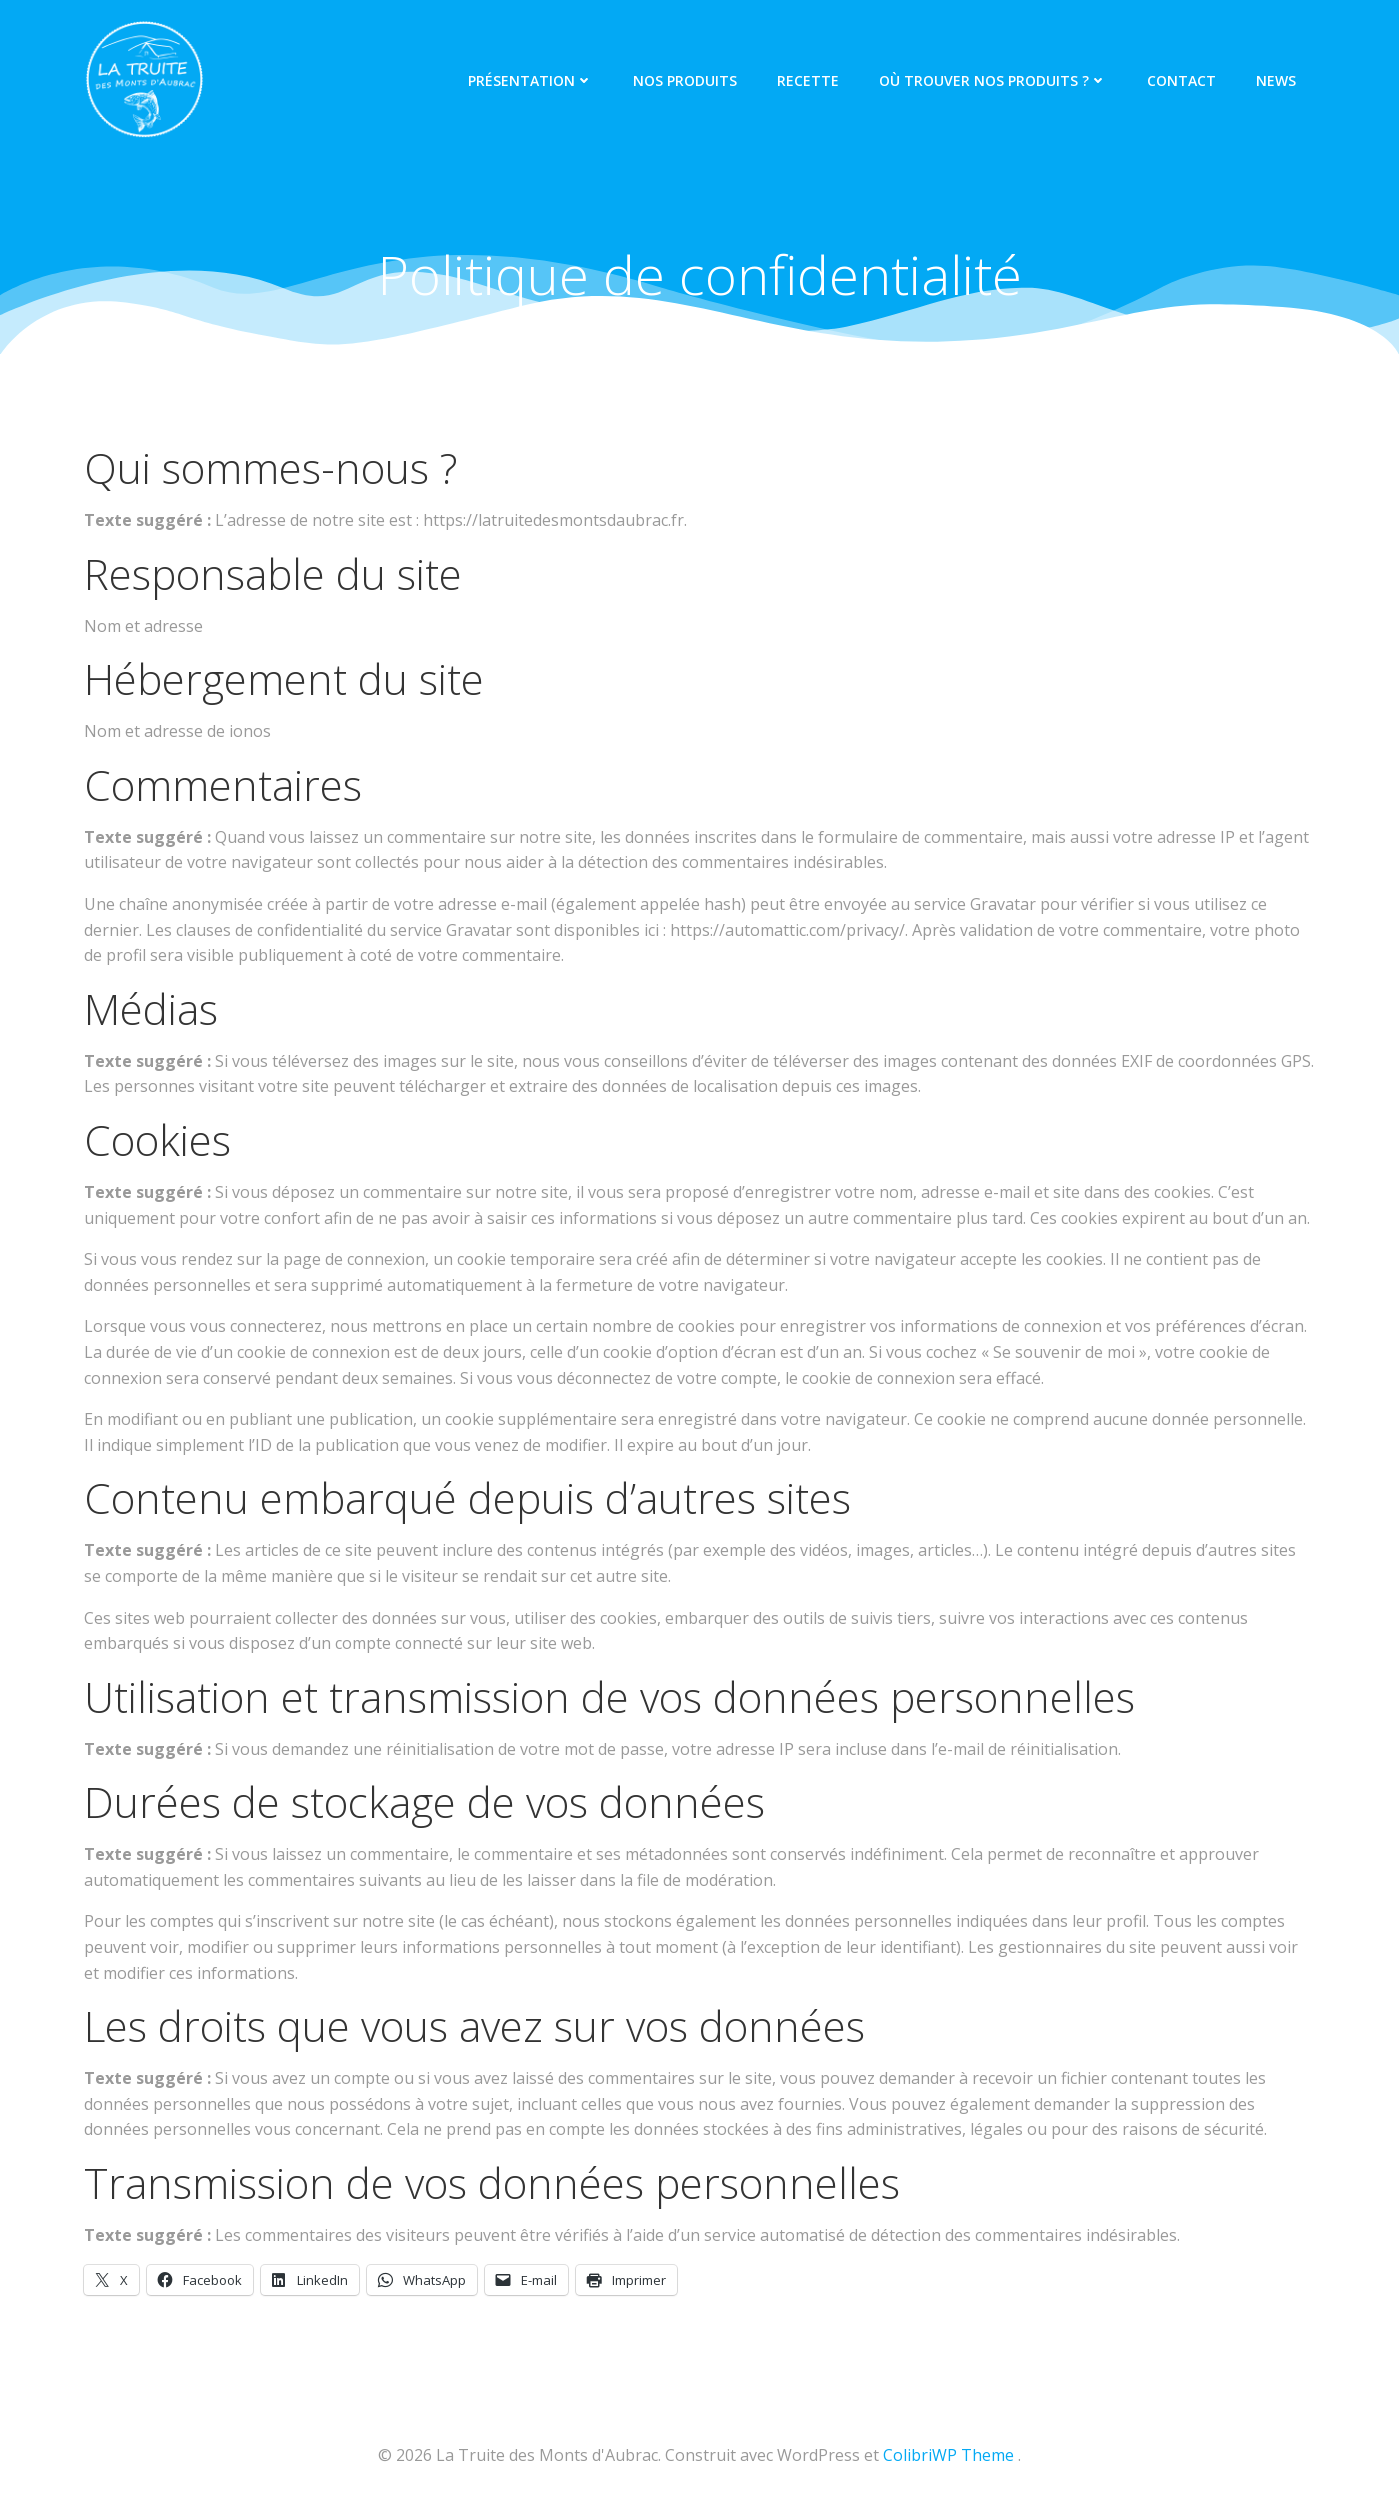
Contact (1181, 80)
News (1276, 80)
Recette (808, 80)
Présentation (530, 80)
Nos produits (685, 80)
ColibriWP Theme (948, 2455)
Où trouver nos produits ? (993, 80)
